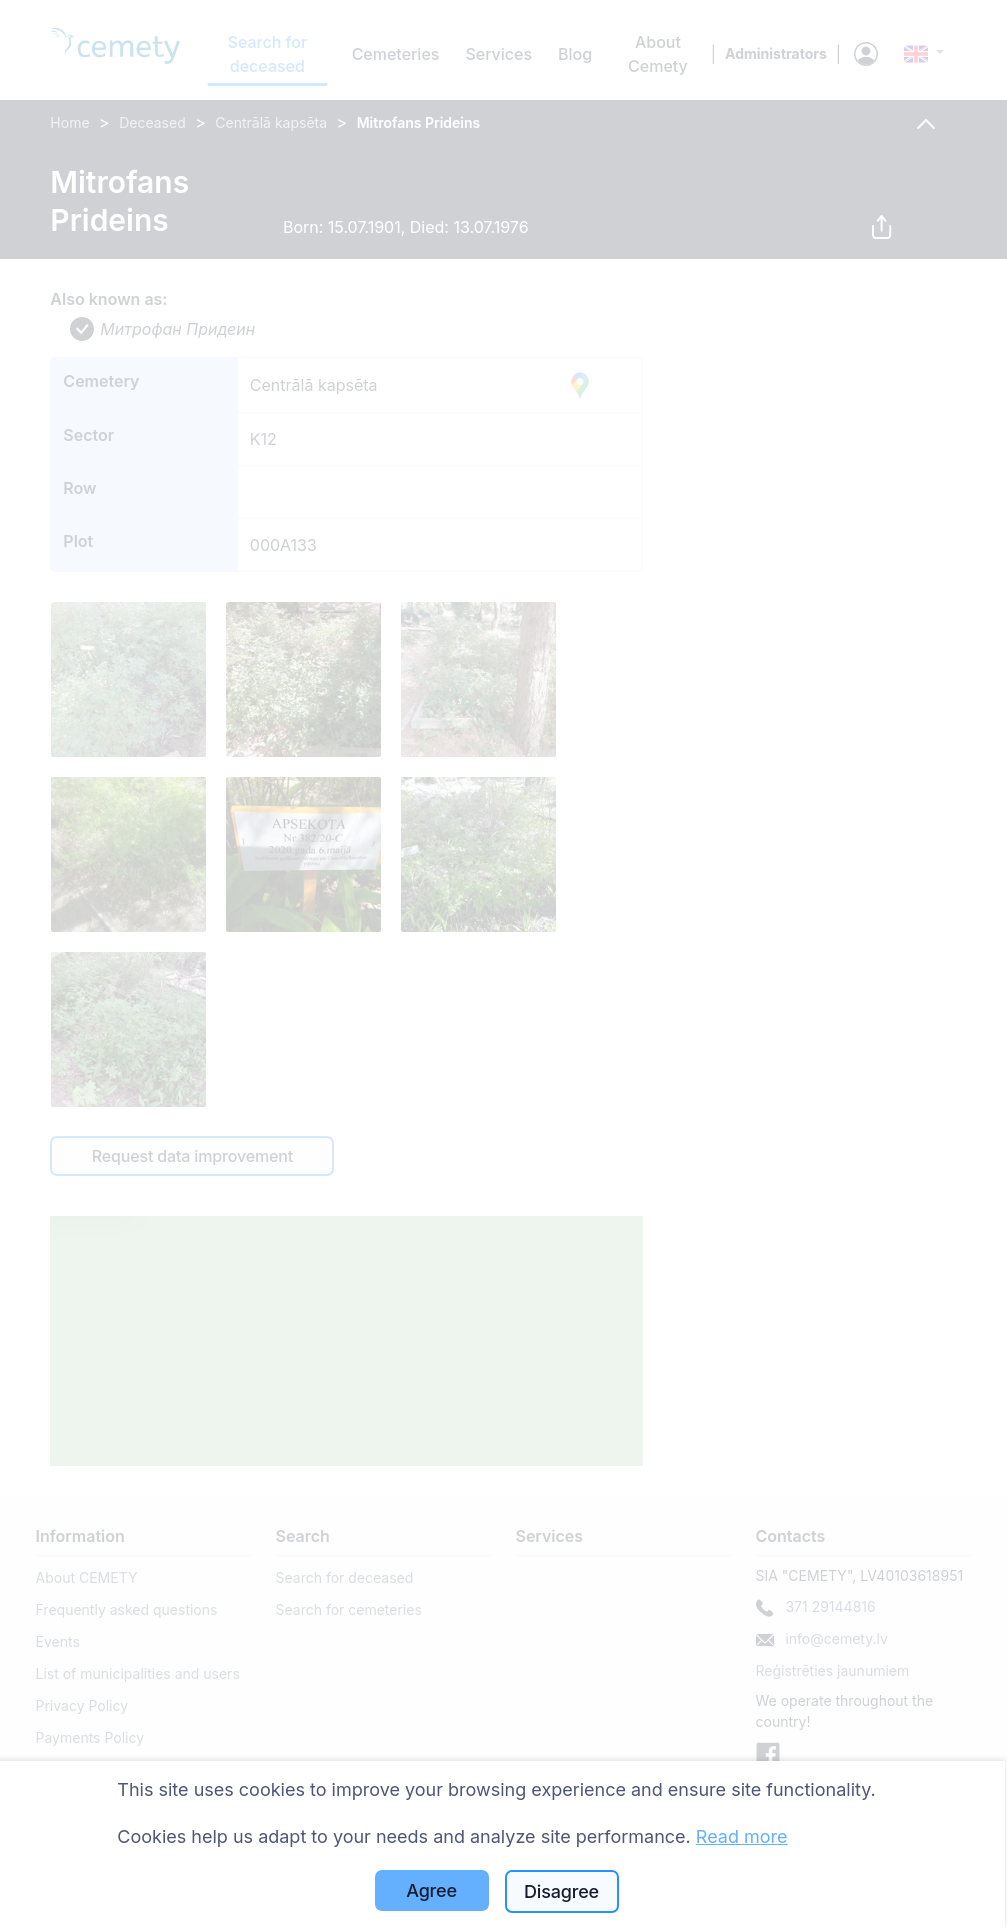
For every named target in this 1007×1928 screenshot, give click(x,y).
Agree (431, 1890)
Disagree (561, 1891)
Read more (742, 1836)
